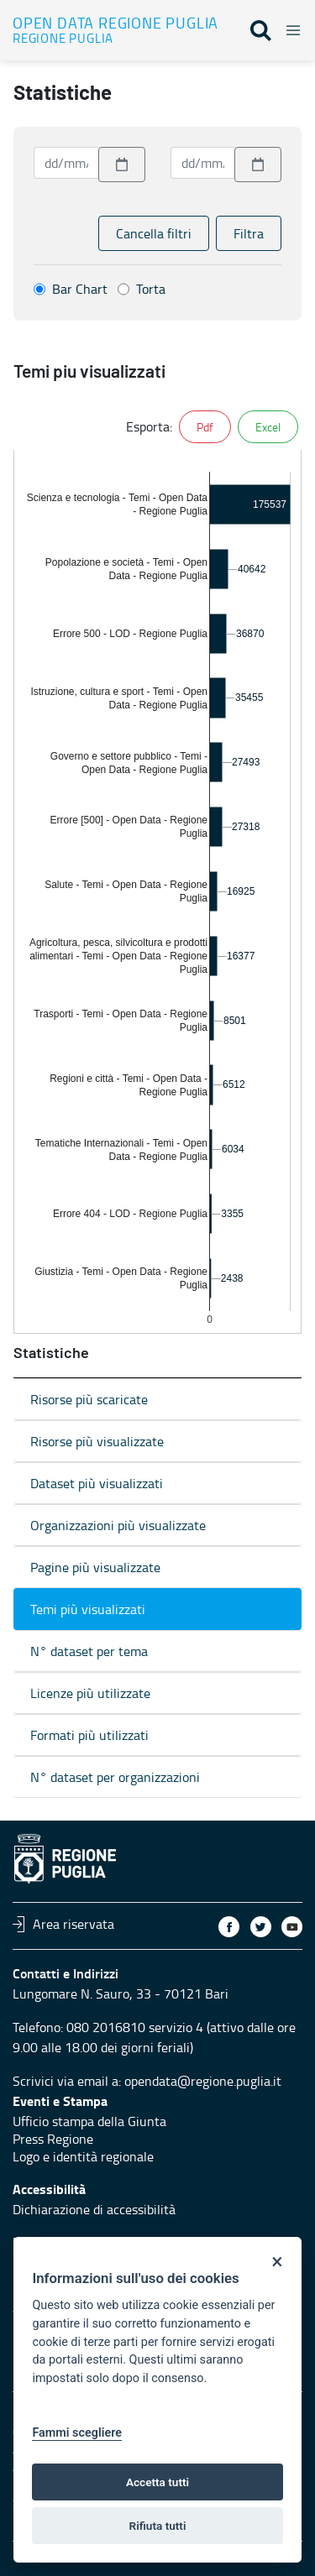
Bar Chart (80, 289)
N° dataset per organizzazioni (115, 1777)
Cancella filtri (154, 233)
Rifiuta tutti (157, 2525)
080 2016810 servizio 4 (134, 2027)
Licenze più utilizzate (90, 1693)
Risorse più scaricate (89, 1399)
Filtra (249, 233)
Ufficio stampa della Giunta (89, 2121)
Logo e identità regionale (83, 2156)
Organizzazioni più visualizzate (118, 1525)
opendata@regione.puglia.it (202, 2081)
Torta (150, 289)
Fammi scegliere (77, 2433)
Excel (268, 427)
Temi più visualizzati (87, 1609)
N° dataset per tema (89, 1651)
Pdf (205, 427)
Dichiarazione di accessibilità (94, 2209)
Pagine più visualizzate (95, 1567)
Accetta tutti (157, 2482)
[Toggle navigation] (288, 27)
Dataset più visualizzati (96, 1483)
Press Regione (53, 2138)
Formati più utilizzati (89, 1735)
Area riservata (63, 1923)
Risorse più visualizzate (97, 1441)
